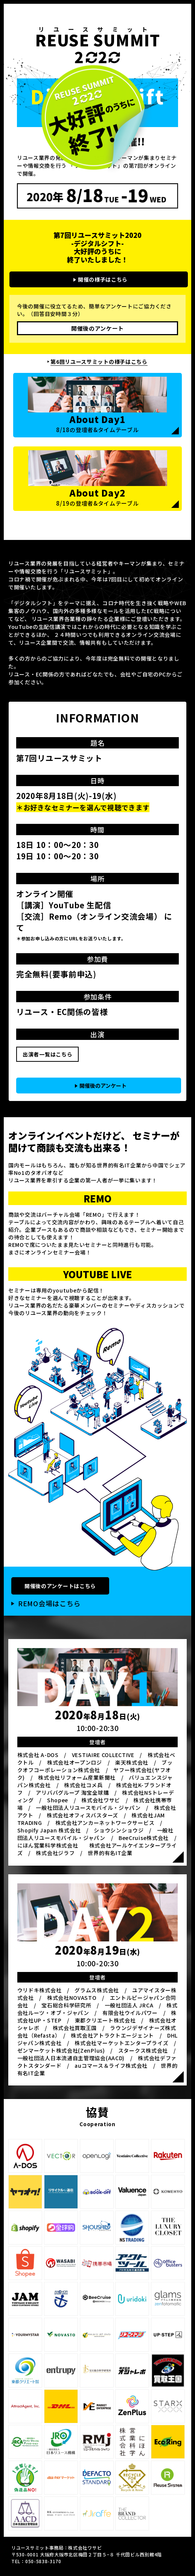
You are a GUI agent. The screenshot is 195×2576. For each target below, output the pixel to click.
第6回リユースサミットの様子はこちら (99, 361)
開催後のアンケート (97, 328)
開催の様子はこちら (103, 279)
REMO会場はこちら (49, 1603)
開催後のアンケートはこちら (60, 1586)
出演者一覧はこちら (47, 1054)
